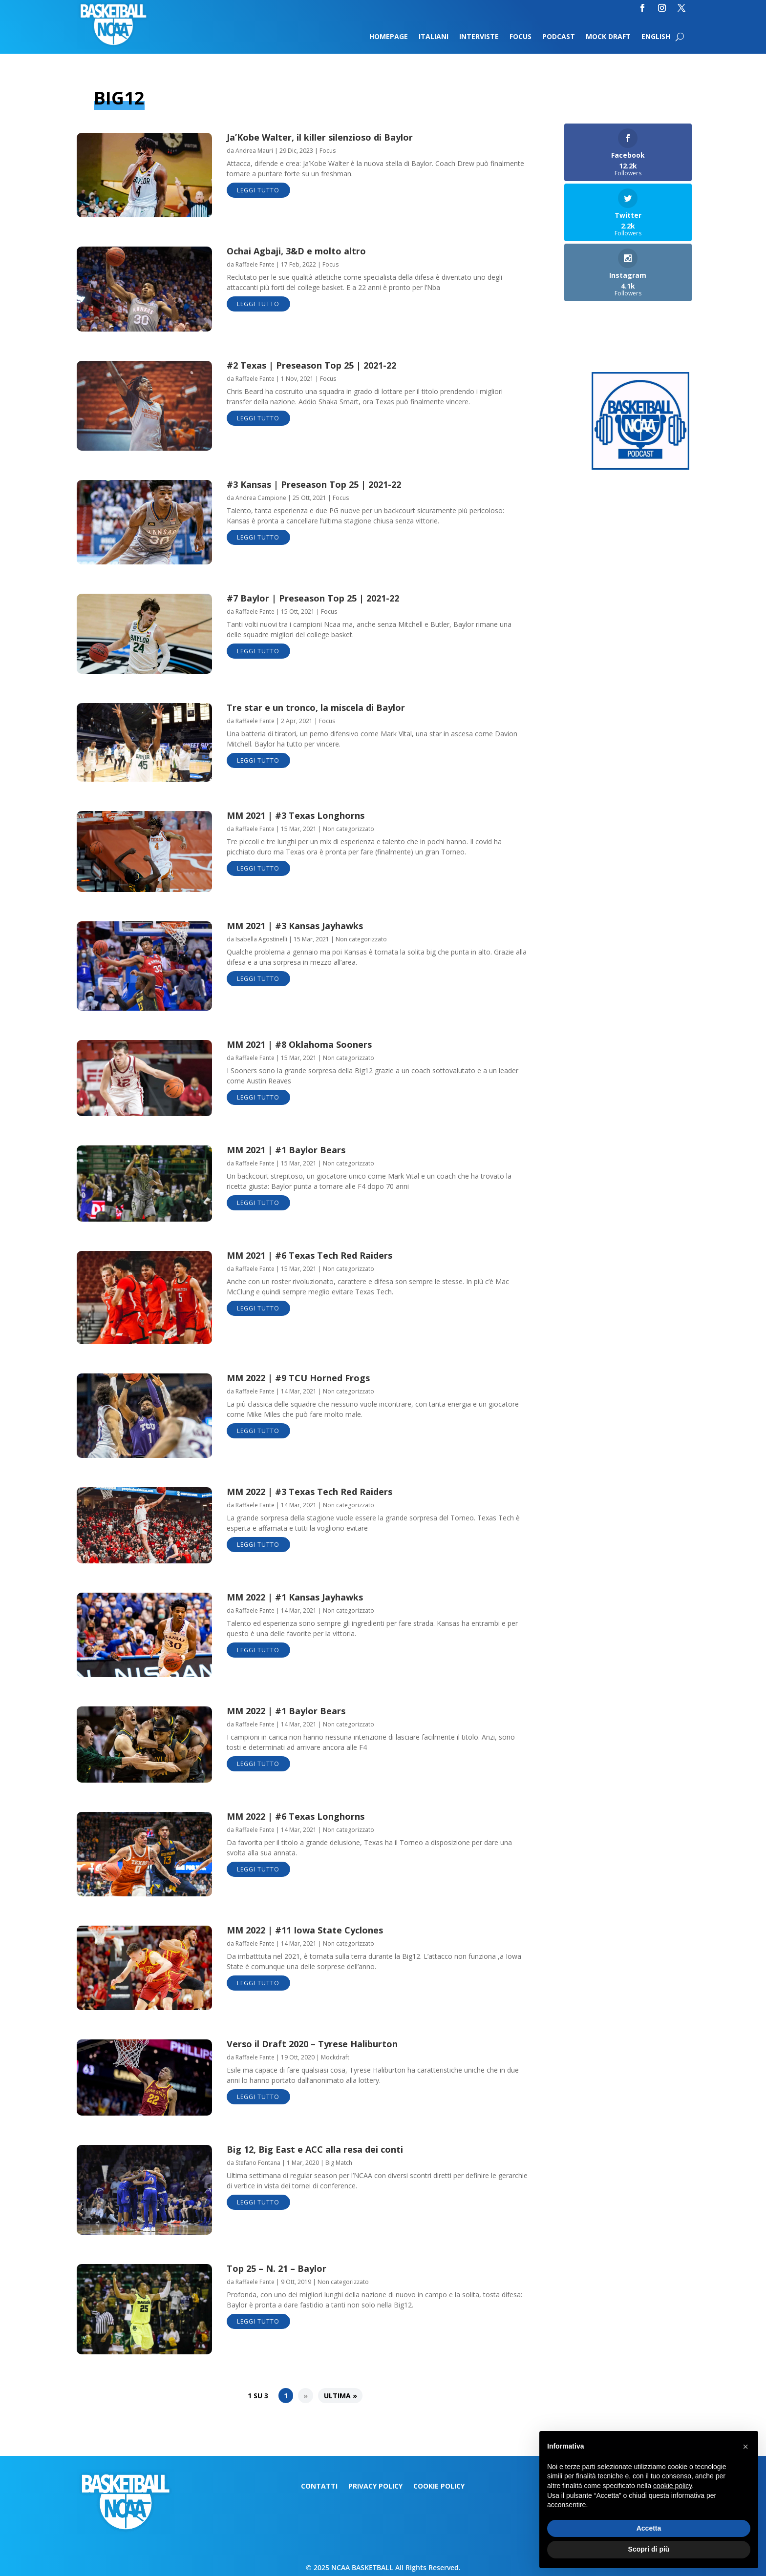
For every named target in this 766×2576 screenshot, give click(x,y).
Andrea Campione (260, 498)
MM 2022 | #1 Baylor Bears (286, 1711)
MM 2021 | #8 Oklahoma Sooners (299, 1044)
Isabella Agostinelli (261, 939)
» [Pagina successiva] (305, 2395)
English (655, 37)
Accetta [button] (649, 2528)
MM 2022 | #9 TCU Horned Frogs (298, 1378)
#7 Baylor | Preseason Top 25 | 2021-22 (313, 598)
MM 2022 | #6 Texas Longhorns (295, 1816)
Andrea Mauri (254, 150)
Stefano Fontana (257, 2163)
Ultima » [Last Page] (340, 2395)
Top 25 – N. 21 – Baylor (276, 2268)
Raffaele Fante (255, 264)
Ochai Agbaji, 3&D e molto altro (296, 251)
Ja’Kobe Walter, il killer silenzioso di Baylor (320, 137)
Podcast (558, 37)
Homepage (388, 37)
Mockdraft (335, 2057)
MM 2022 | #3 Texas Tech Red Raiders (309, 1491)
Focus (521, 37)
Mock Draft (608, 37)
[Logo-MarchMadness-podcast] (640, 467)
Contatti (319, 2487)
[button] (745, 2446)
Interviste (479, 37)
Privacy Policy (375, 2487)
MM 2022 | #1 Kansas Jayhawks (295, 1597)
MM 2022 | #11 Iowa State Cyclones (305, 1930)
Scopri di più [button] (649, 2549)
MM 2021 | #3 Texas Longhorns (295, 815)
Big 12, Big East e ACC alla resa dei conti (315, 2149)
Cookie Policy (439, 2487)
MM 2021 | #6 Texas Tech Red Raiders (309, 1255)
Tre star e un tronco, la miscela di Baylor (316, 707)
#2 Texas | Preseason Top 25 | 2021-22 (311, 365)
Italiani (433, 37)
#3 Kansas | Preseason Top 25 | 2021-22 (314, 484)
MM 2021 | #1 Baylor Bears (286, 1150)
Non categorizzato (348, 829)
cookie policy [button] (672, 2486)
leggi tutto (258, 190)
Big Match (338, 2163)
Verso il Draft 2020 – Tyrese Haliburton (312, 2044)
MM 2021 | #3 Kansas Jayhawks (295, 926)
